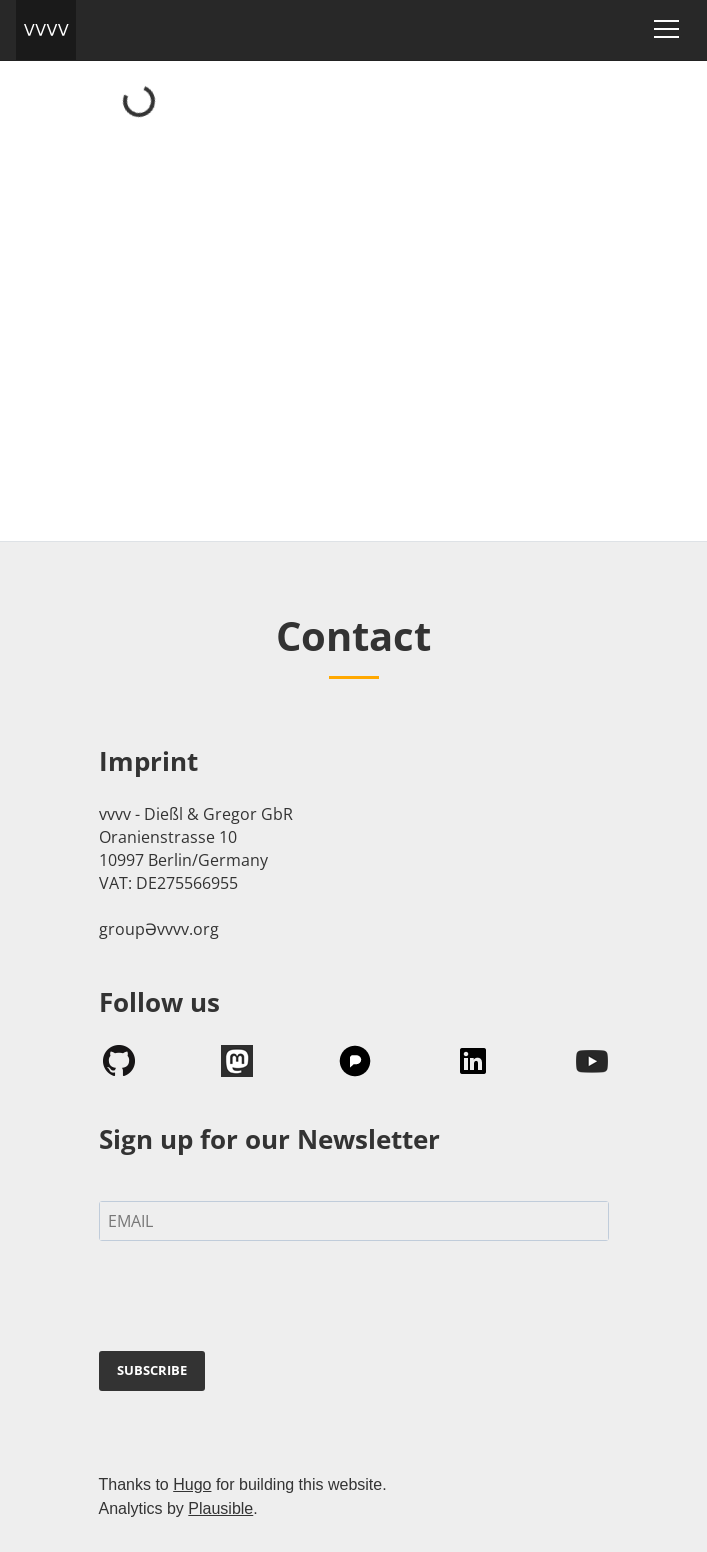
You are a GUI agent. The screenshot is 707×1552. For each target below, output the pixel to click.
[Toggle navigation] (666, 29)
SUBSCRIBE (152, 1370)
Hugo (192, 1484)
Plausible (220, 1508)
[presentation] (251, 1300)
